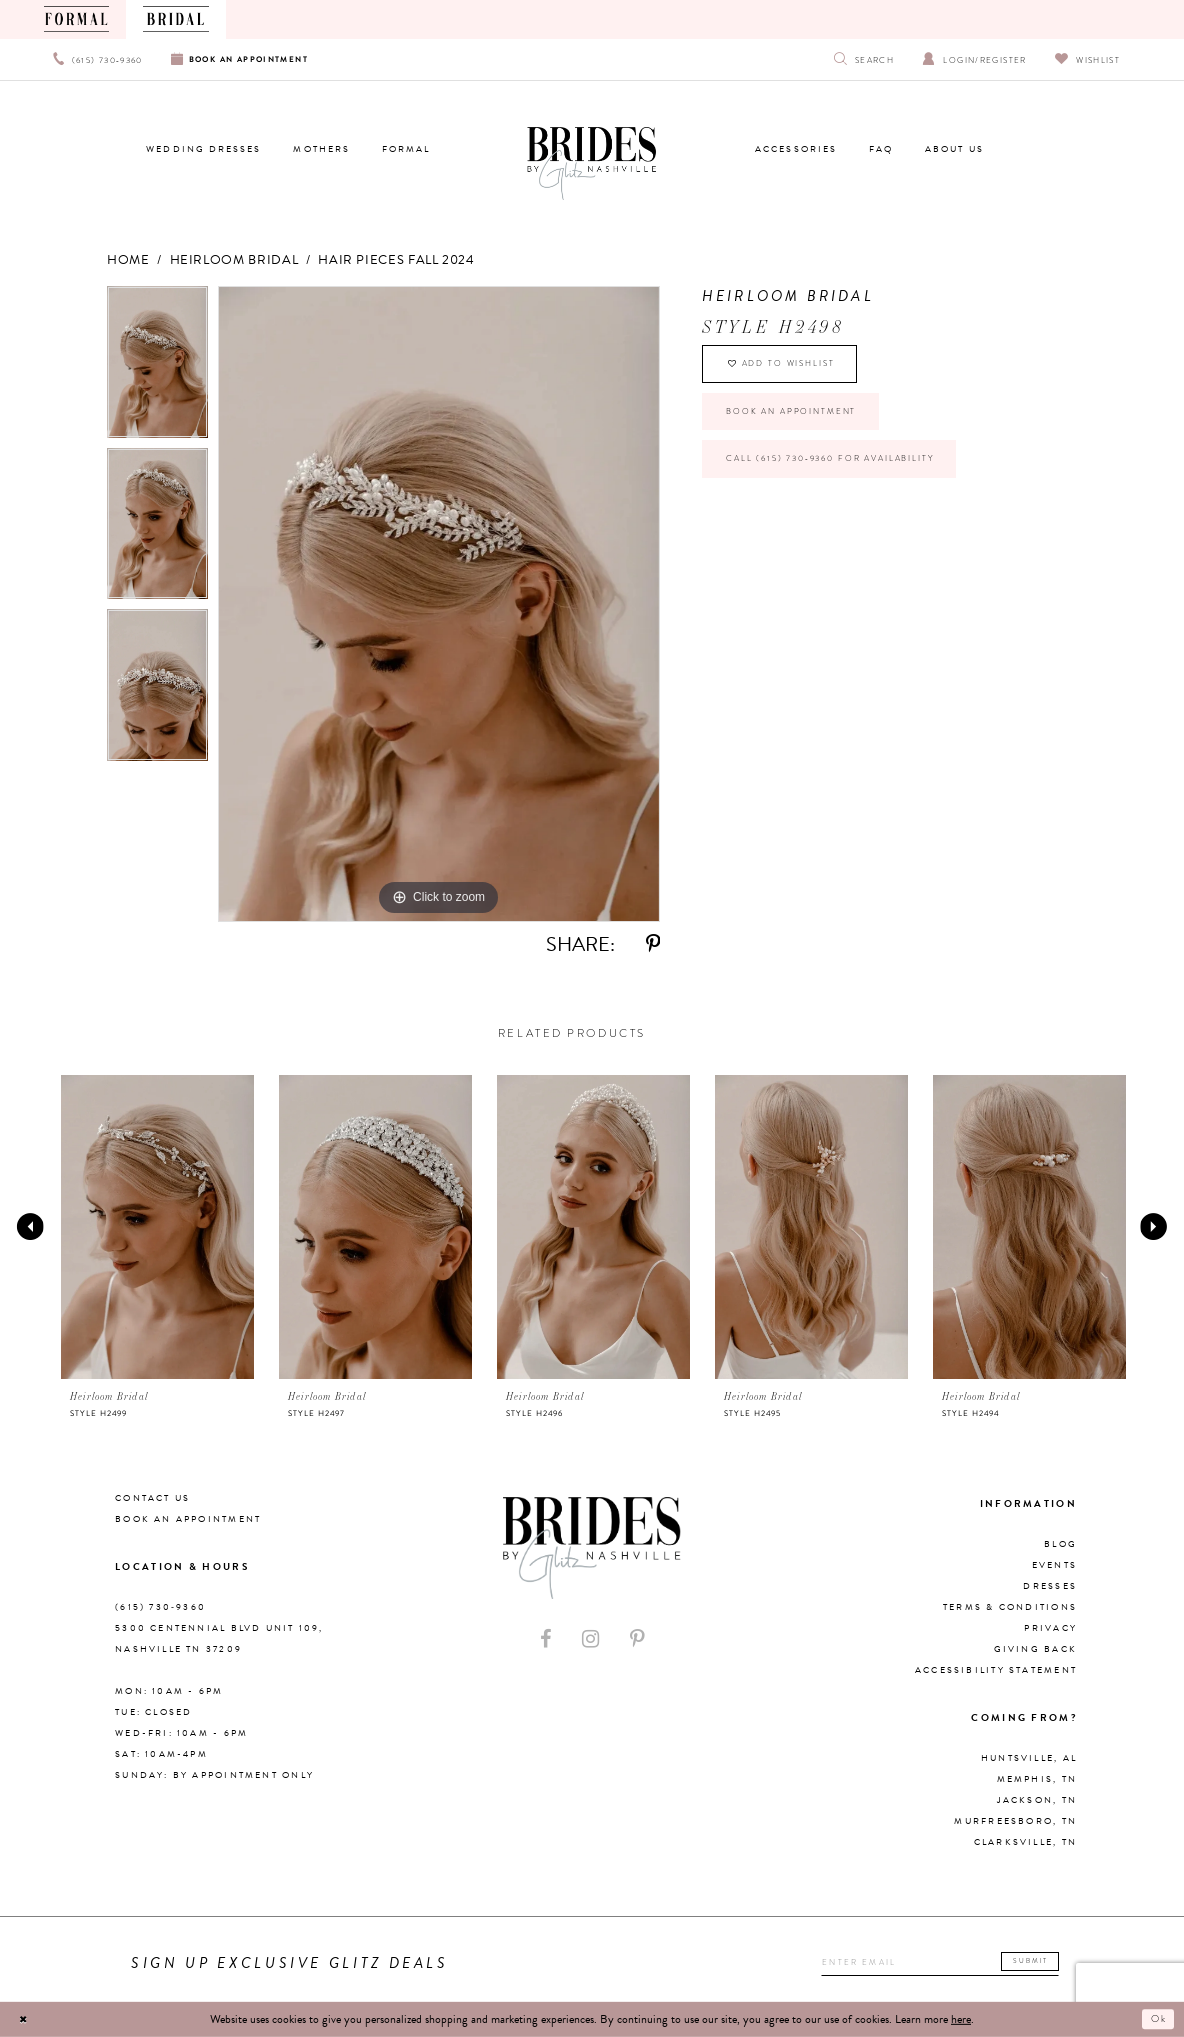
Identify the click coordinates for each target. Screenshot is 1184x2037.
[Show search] (864, 59)
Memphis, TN (1037, 1779)
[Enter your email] (926, 1963)
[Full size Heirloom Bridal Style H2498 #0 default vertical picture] (439, 604)
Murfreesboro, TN (1015, 1821)
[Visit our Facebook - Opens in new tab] (546, 1639)
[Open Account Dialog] (974, 59)
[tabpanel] (157, 367)
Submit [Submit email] (1036, 1961)
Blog (1060, 1544)
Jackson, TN (1037, 1800)
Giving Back (1035, 1649)
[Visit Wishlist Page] (1087, 59)
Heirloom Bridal (234, 260)
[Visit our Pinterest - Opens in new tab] (637, 1639)
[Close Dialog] (26, 2019)
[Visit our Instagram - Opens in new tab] (590, 1639)
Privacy (1050, 1628)
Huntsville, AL (1029, 1758)
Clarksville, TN (1025, 1842)
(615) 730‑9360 (160, 1607)
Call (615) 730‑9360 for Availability (856, 485)
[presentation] (158, 1227)
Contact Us (152, 1498)
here (961, 2019)
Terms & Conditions (1010, 1607)
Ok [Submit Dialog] (1156, 2019)
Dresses (1050, 1586)
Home (128, 260)
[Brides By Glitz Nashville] (591, 164)
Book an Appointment (808, 427)
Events (1054, 1565)
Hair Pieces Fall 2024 (396, 260)
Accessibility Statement (996, 1670)
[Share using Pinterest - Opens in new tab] (653, 944)
